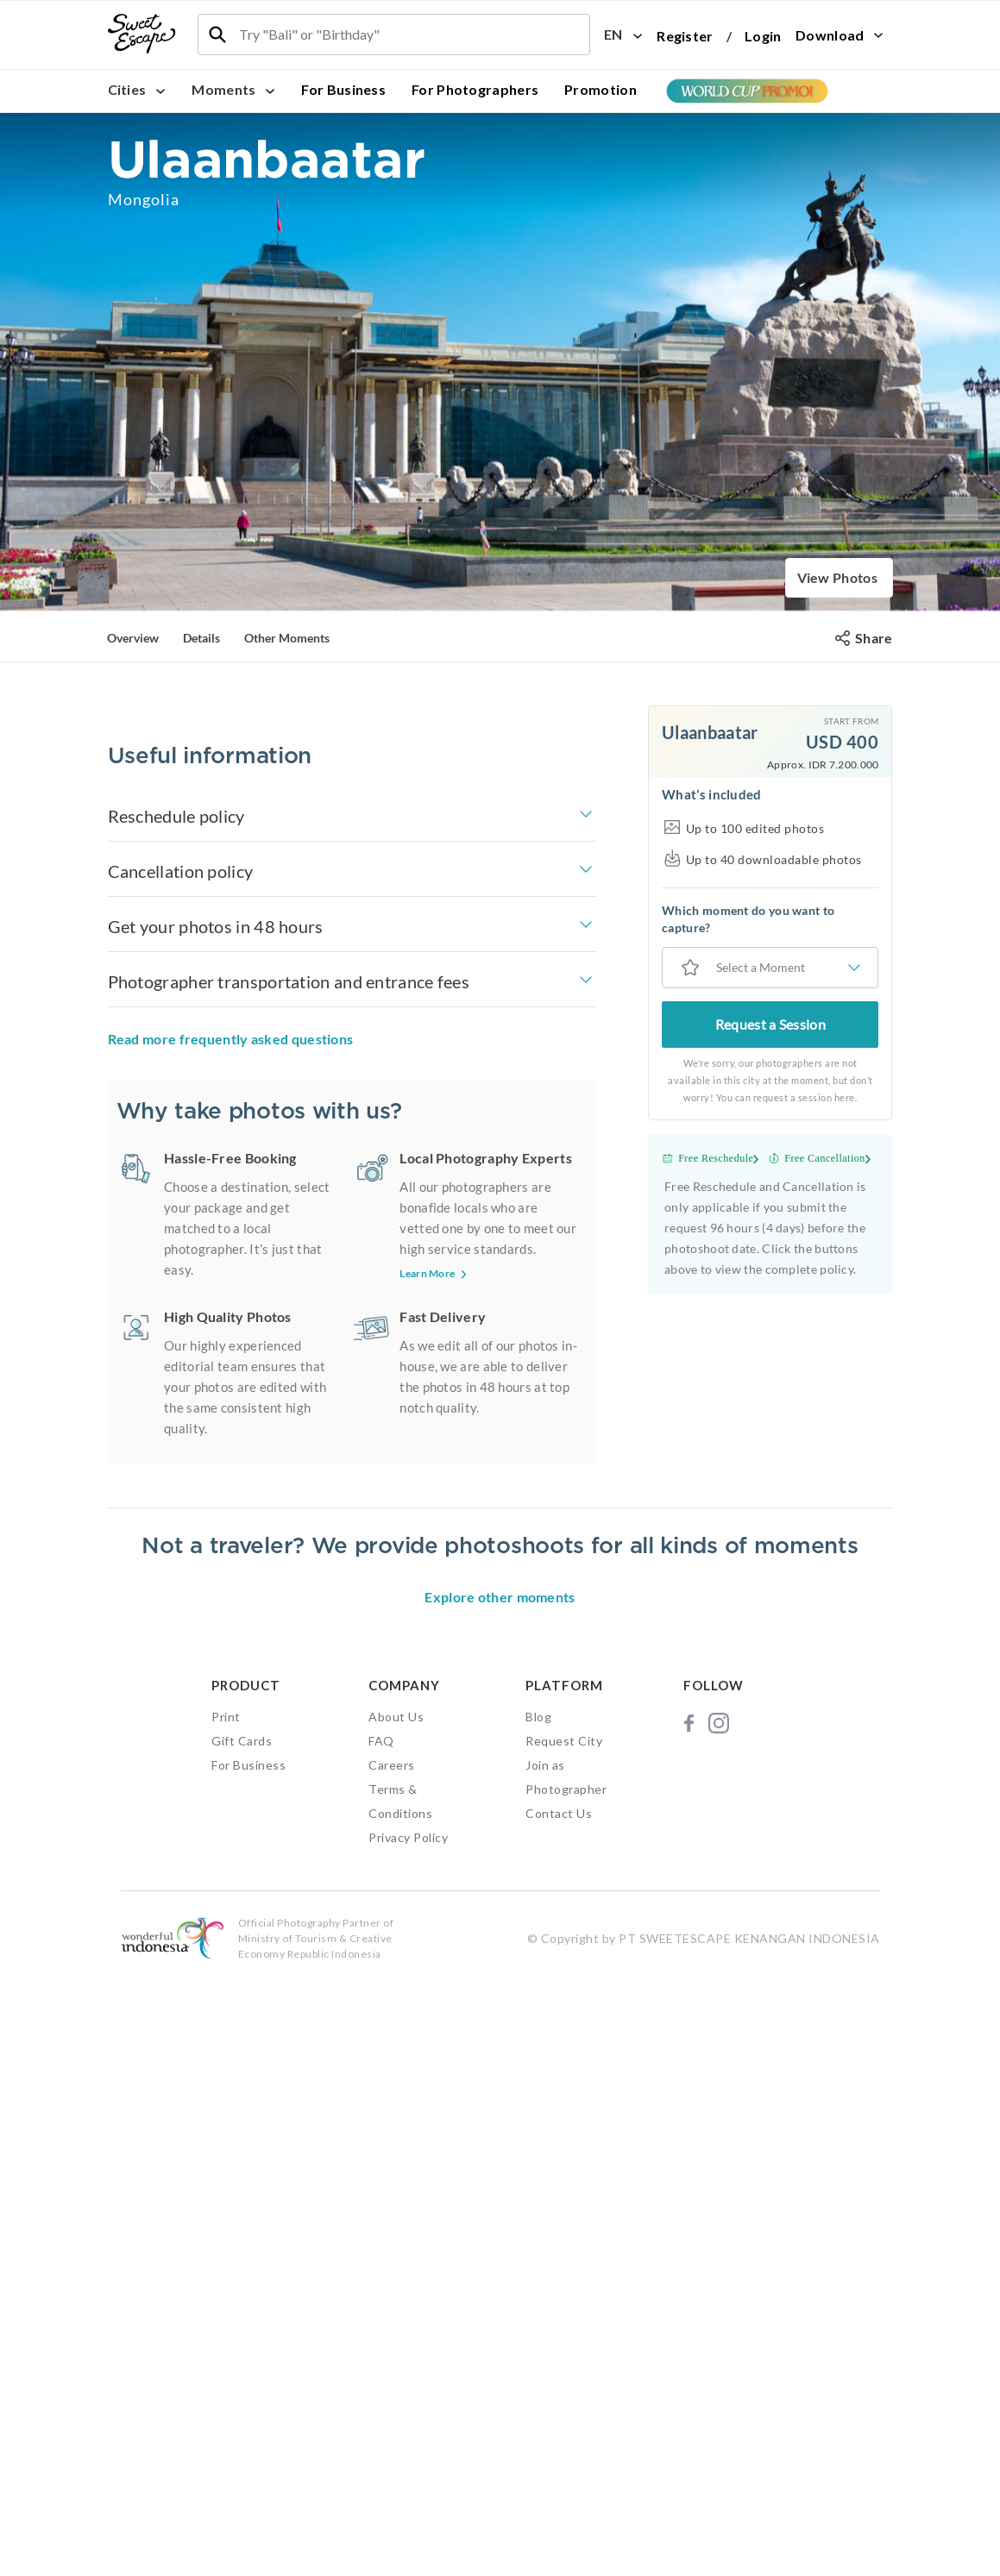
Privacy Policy (408, 2433)
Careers (391, 2360)
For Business (343, 89)
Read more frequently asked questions (231, 1374)
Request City (563, 2336)
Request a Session (770, 1024)
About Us (396, 2312)
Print (226, 2312)
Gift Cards (241, 2336)
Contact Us (558, 2409)
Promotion (600, 89)
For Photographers (475, 89)
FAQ (381, 2336)
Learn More (434, 1608)
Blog (538, 2312)
